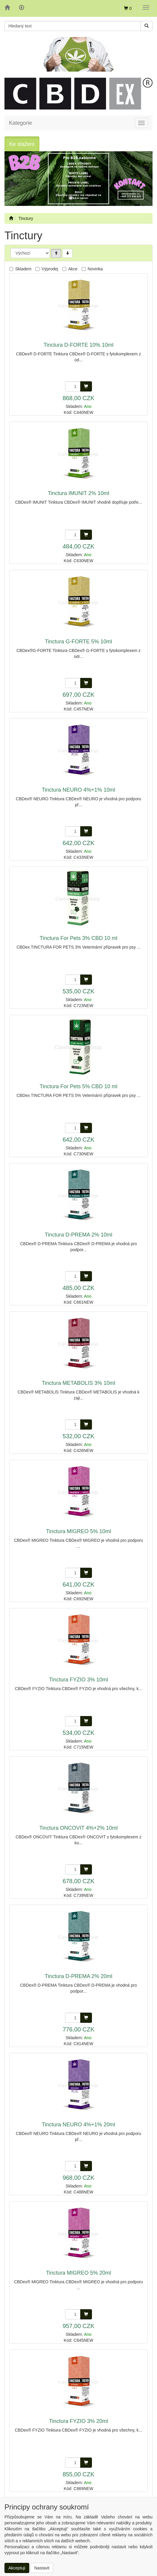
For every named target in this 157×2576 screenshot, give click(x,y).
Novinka (95, 268)
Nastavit (42, 2568)
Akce (73, 268)
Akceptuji (16, 2568)
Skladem (23, 268)
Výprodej (49, 268)
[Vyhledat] (147, 26)
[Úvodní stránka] (11, 218)
